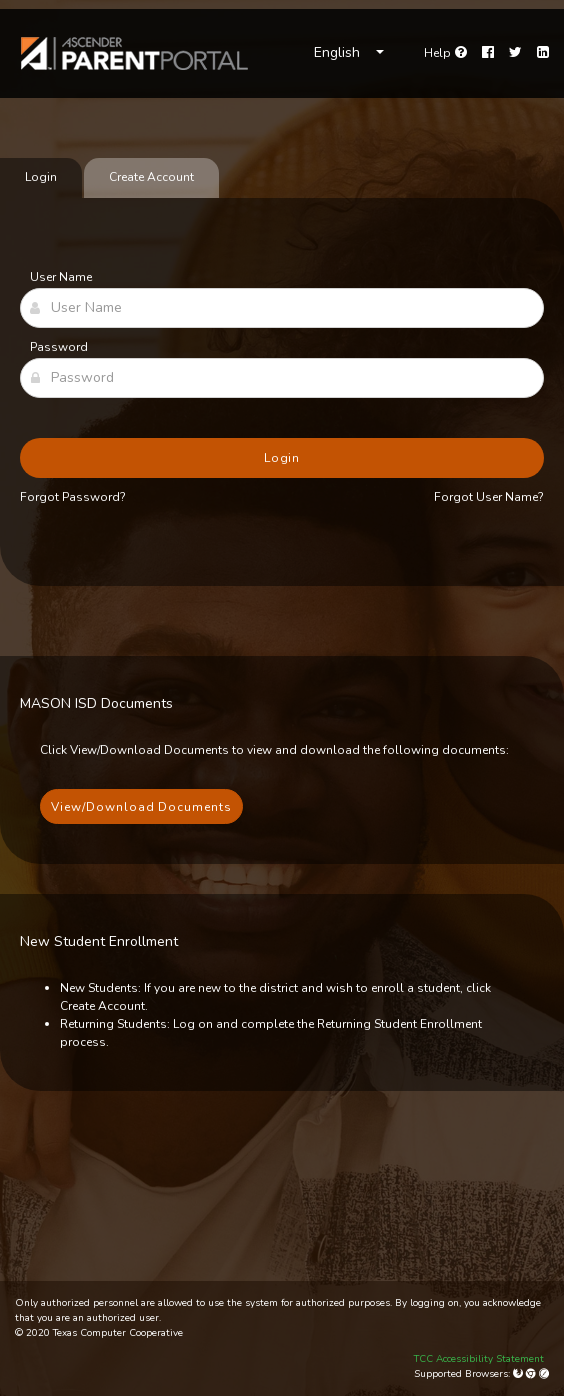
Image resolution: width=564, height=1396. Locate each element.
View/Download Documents (141, 807)
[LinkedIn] (543, 53)
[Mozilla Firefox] (519, 1374)
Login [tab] (41, 177)
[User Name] (282, 308)
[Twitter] (515, 53)
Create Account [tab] (151, 177)
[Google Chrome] (532, 1374)
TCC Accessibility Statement (479, 1359)
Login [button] (282, 458)
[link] (135, 53)
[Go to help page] (445, 53)
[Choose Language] (349, 53)
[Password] (282, 378)
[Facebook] (488, 53)
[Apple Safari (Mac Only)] (544, 1374)
